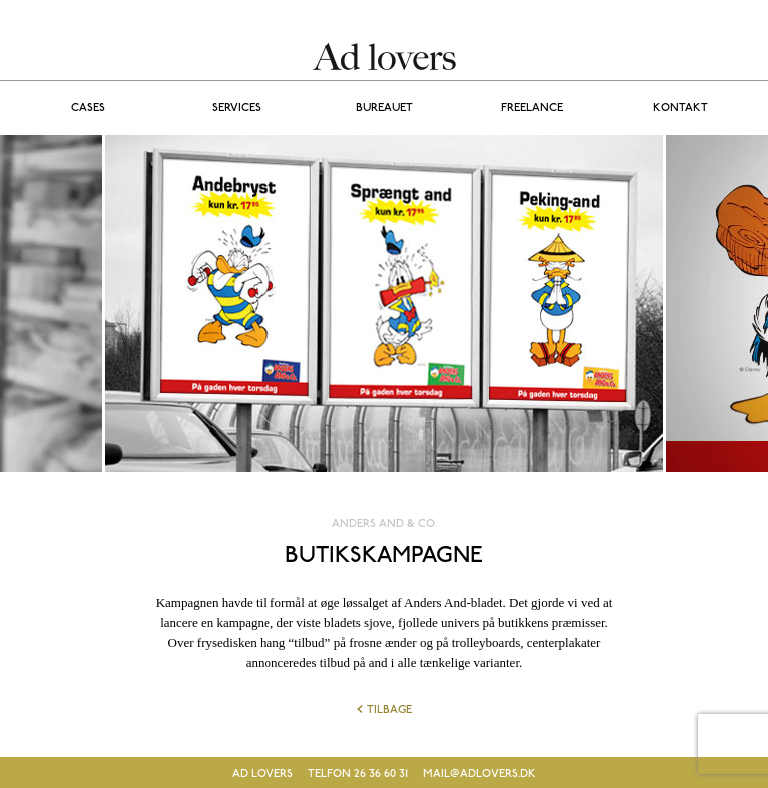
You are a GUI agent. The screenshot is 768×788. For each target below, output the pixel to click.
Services (236, 108)
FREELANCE (532, 108)
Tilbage (384, 710)
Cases (88, 108)
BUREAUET (384, 108)
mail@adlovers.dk (479, 774)
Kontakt (680, 108)
